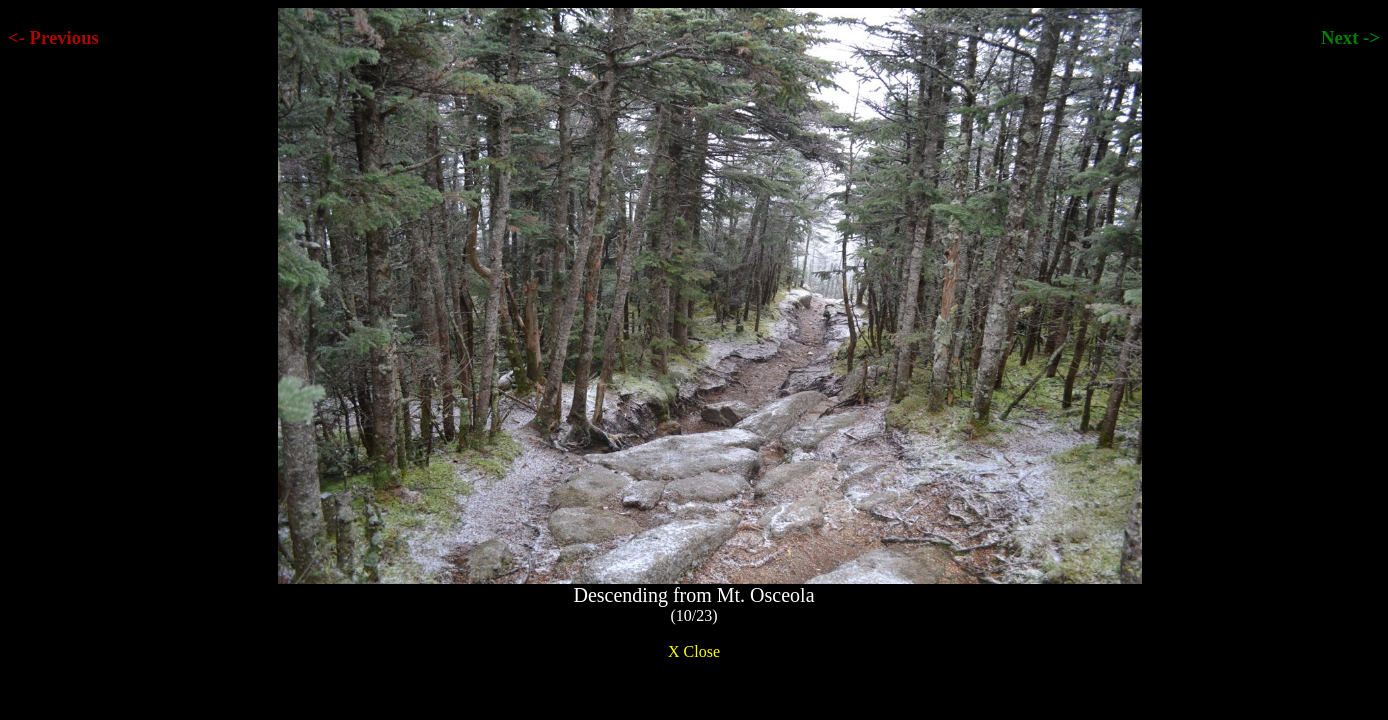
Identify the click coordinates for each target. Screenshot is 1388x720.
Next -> (1350, 37)
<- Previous (53, 37)
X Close (694, 651)
